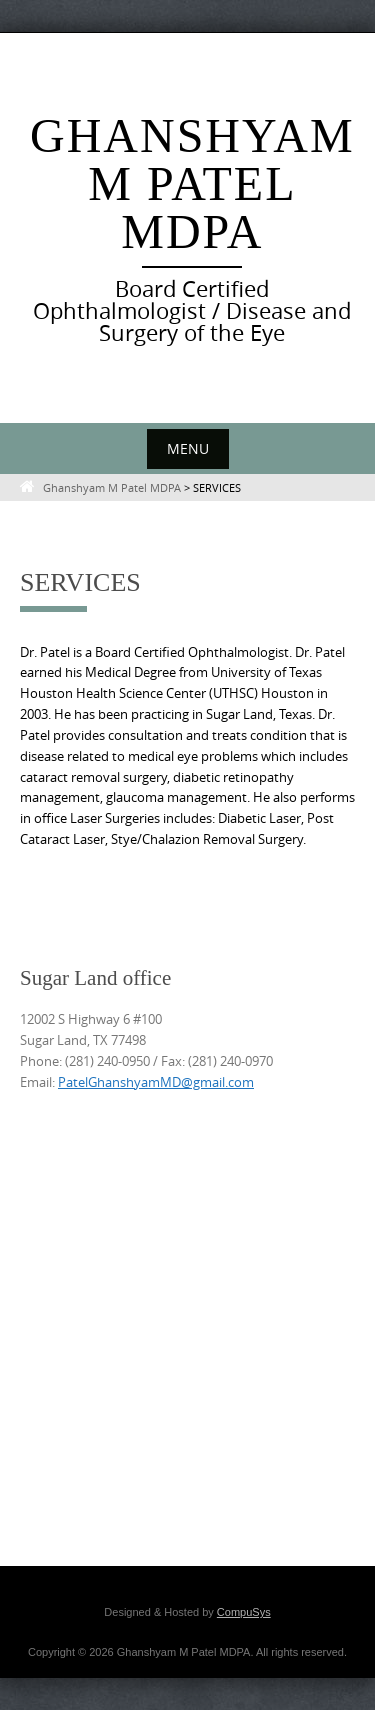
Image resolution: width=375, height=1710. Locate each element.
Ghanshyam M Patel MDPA (192, 183)
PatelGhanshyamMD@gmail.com (156, 1082)
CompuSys (244, 1612)
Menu (188, 448)
